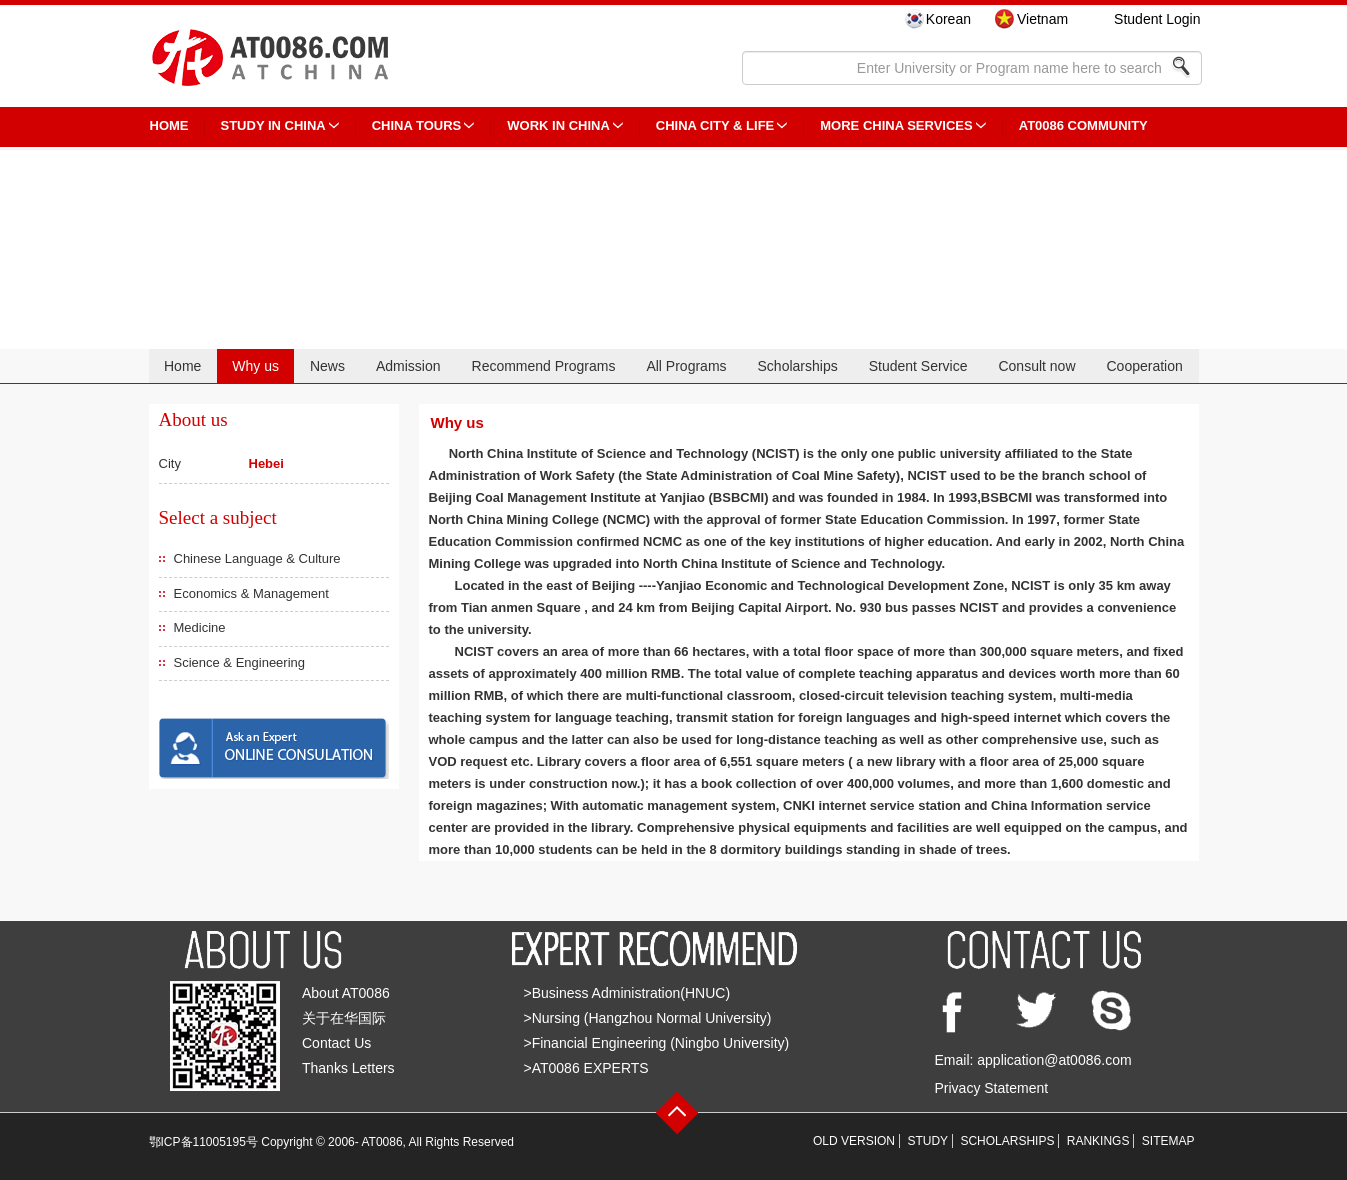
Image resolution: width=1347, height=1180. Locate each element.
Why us (255, 366)
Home (182, 366)
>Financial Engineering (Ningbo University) (657, 1043)
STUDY (927, 1141)
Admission (408, 366)
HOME (169, 125)
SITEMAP (1168, 1141)
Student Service (918, 366)
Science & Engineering (240, 662)
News (327, 366)
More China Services (896, 125)
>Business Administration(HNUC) (627, 993)
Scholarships (798, 366)
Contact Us (336, 1043)
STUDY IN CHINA (273, 125)
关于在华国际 (344, 1018)
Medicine (200, 627)
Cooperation (1144, 366)
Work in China (558, 125)
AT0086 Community (1083, 125)
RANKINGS (1098, 1141)
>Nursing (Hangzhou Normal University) (648, 1018)
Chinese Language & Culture (257, 558)
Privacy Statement (992, 1088)
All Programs (686, 366)
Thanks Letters (348, 1068)
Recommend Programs (544, 366)
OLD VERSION (854, 1141)
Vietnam (1042, 19)
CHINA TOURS (417, 125)
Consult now (1036, 366)
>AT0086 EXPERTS (586, 1068)
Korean (948, 19)
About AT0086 (346, 993)
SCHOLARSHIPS (1007, 1141)
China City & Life (715, 125)
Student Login (1157, 19)
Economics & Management (251, 593)
